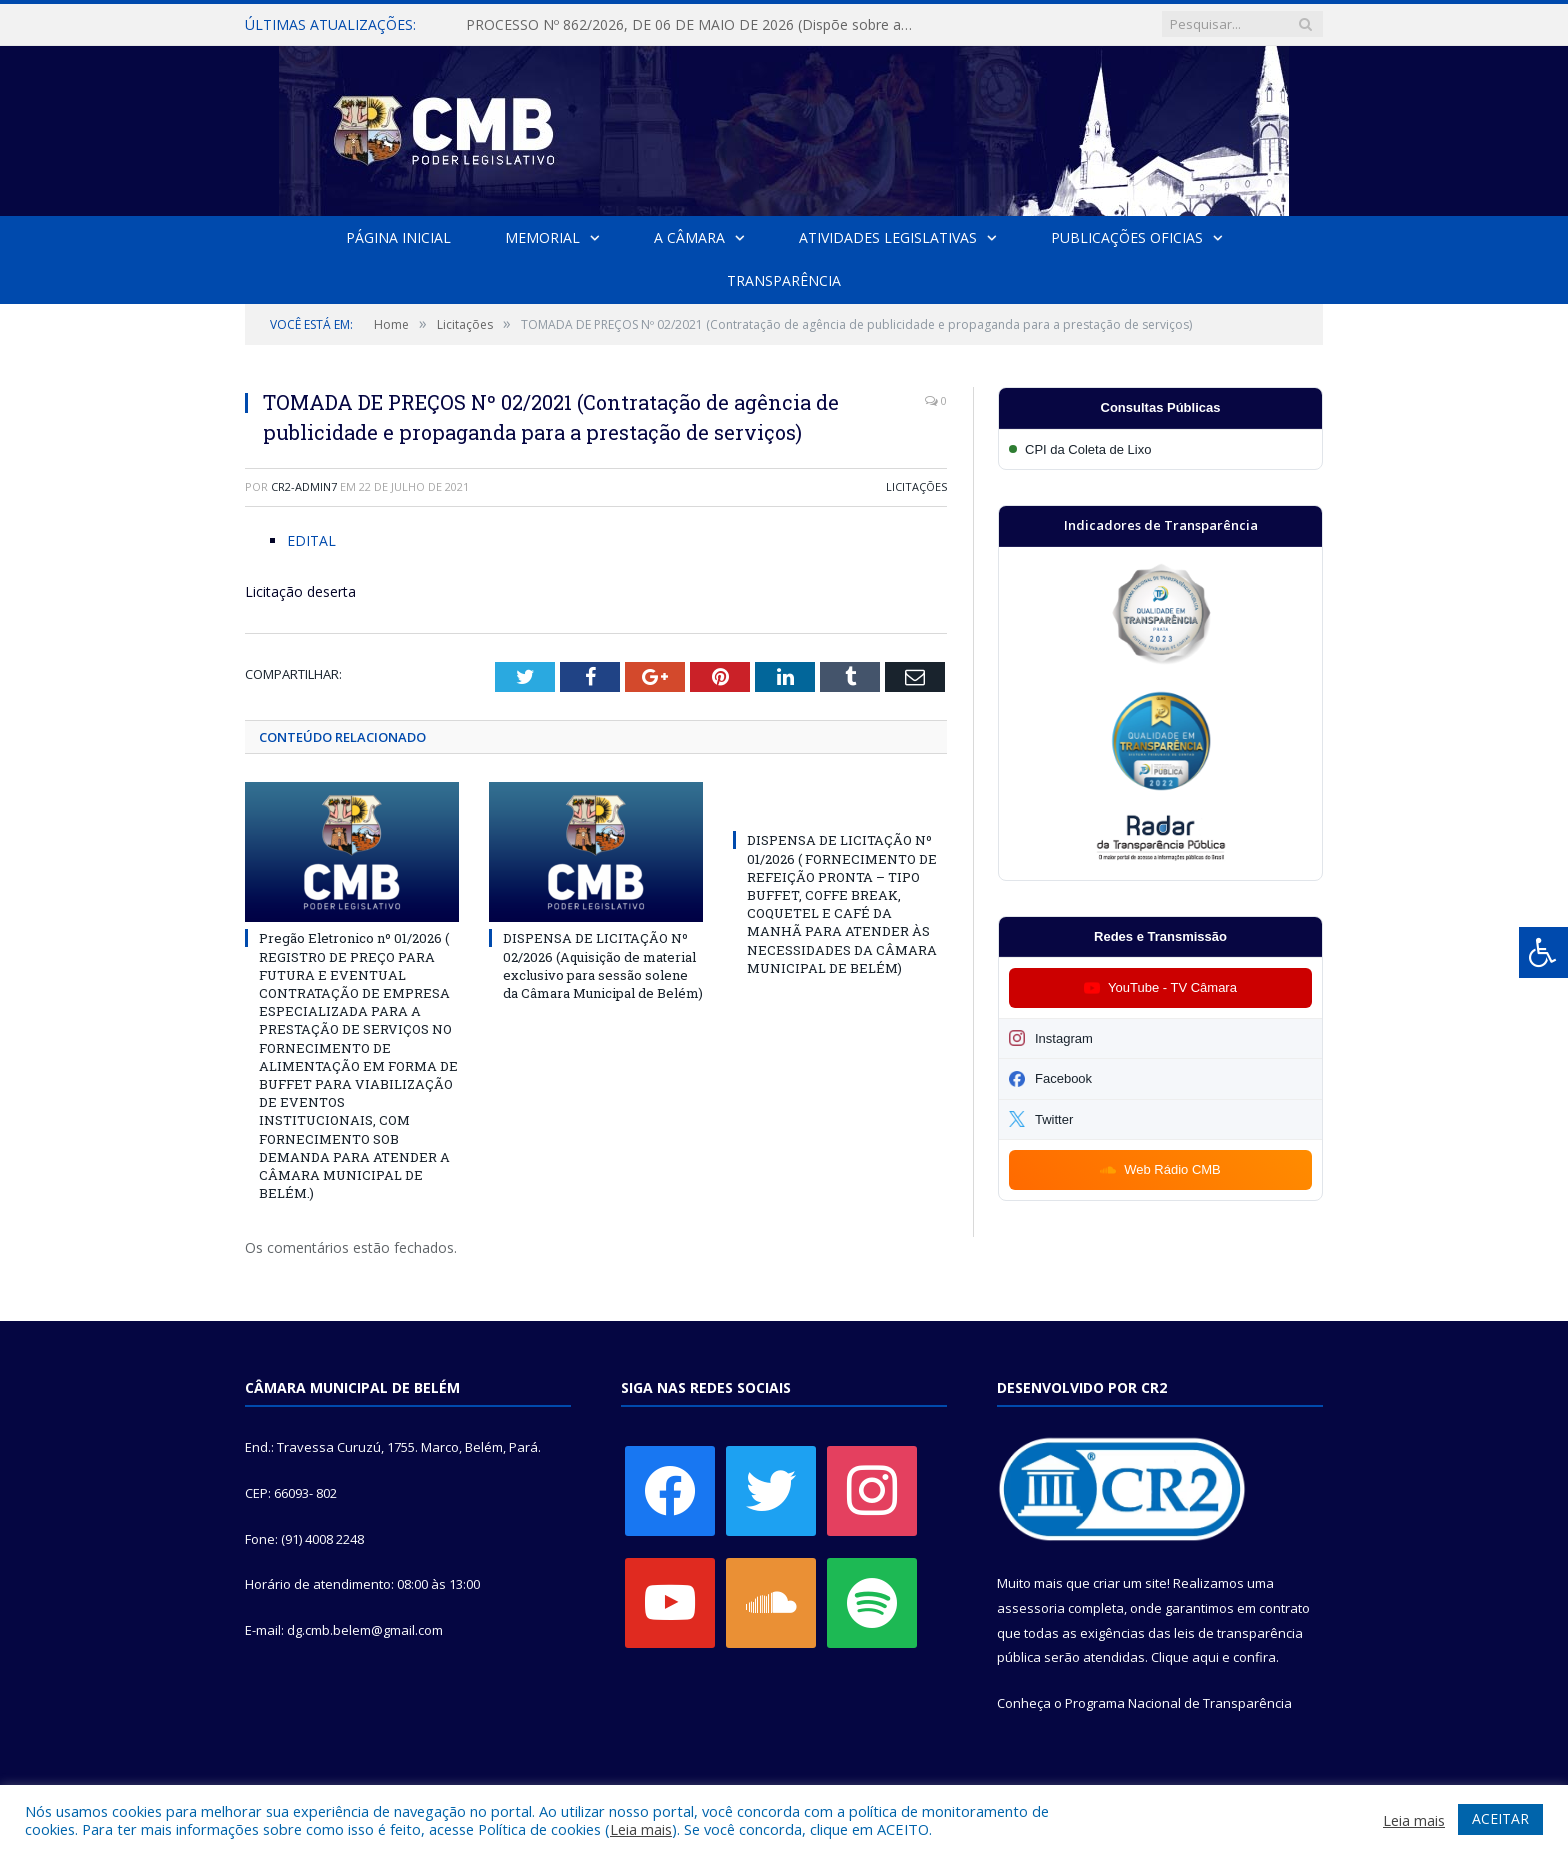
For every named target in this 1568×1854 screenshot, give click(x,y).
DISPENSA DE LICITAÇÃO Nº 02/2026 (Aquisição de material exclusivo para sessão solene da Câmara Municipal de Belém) (603, 965)
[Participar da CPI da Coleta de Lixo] (1160, 449)
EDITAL (311, 540)
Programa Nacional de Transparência (1178, 1703)
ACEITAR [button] (1500, 1818)
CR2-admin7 (304, 486)
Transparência (784, 280)
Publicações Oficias (1127, 237)
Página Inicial (398, 237)
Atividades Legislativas (888, 237)
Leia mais (641, 1829)
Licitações (916, 486)
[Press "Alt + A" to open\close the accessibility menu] (1543, 952)
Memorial (542, 237)
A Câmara (689, 237)
